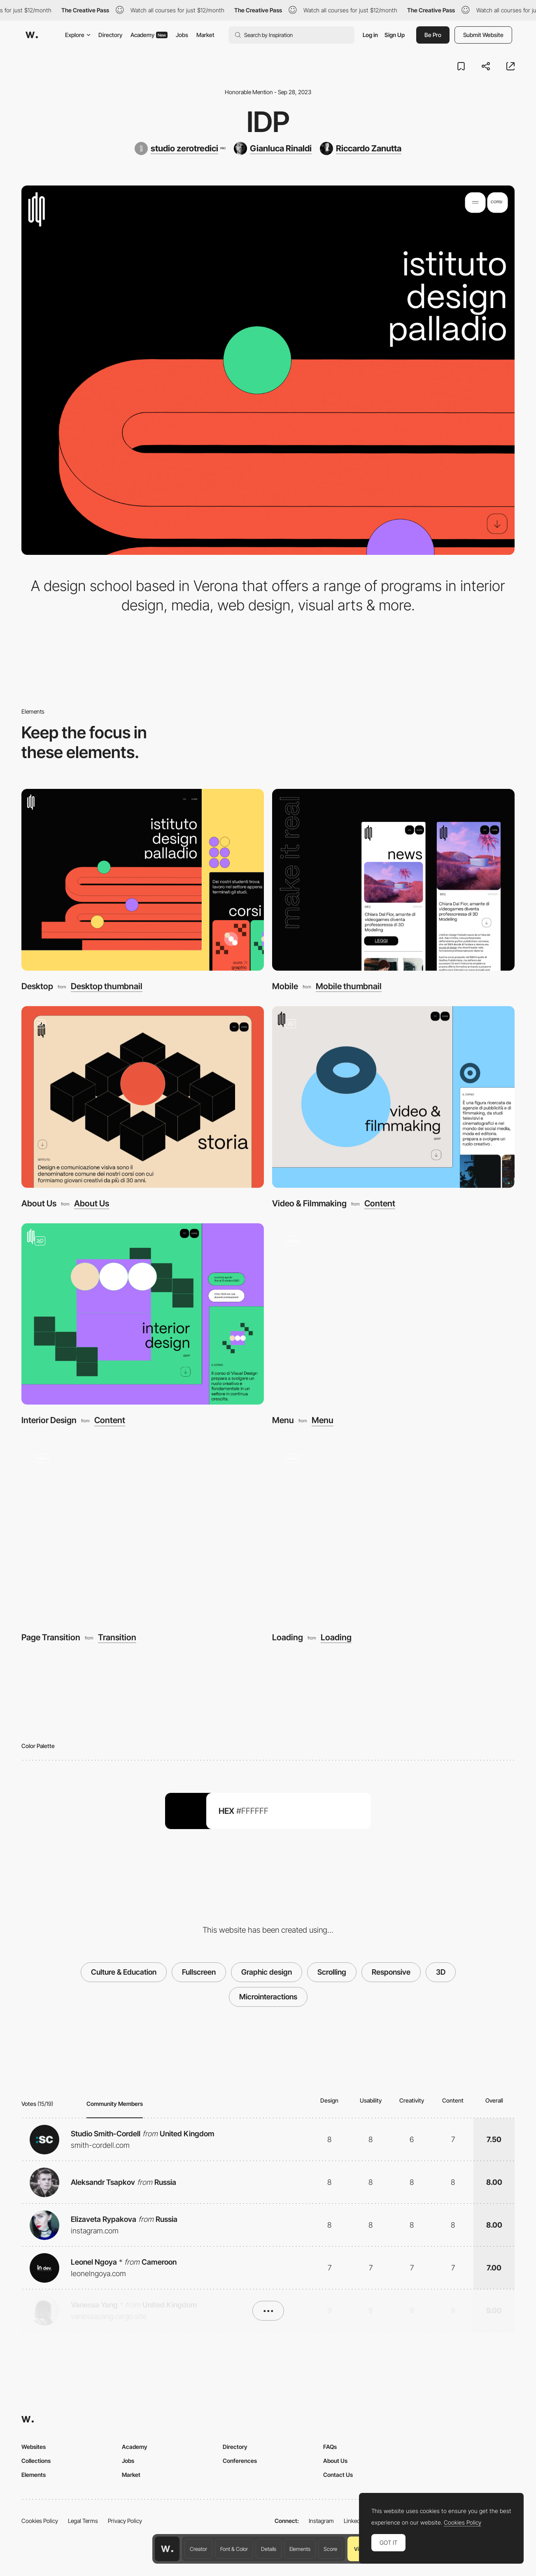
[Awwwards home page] (167, 2549)
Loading (287, 1637)
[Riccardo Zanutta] (360, 148)
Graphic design (266, 1972)
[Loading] (393, 1531)
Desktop (37, 986)
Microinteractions (268, 1996)
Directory (110, 34)
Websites (33, 2446)
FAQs (330, 2446)
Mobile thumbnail (349, 986)
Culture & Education (123, 1972)
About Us (38, 1203)
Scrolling (331, 1972)
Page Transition (50, 1637)
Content (379, 1203)
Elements (299, 2549)
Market (205, 34)
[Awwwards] (32, 35)
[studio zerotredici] (180, 148)
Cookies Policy (39, 2520)
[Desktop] (142, 880)
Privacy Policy (125, 2520)
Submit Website (483, 34)
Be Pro (432, 34)
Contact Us (338, 2474)
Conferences (240, 2460)
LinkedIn (354, 2520)
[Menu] (393, 1314)
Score (330, 2549)
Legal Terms (83, 2520)
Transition (117, 1637)
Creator (198, 2549)
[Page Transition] (142, 1531)
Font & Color (234, 2549)
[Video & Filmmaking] (393, 1097)
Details (268, 2549)
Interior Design (49, 1420)
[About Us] (142, 1097)
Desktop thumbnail (106, 986)
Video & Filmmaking (309, 1203)
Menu (283, 1420)
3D (440, 1972)
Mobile (285, 986)
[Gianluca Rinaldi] (273, 148)
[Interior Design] (142, 1314)
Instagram (321, 2520)
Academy (149, 34)
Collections (36, 2460)
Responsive (391, 1972)
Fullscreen (199, 1972)
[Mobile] (393, 880)
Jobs (182, 34)
